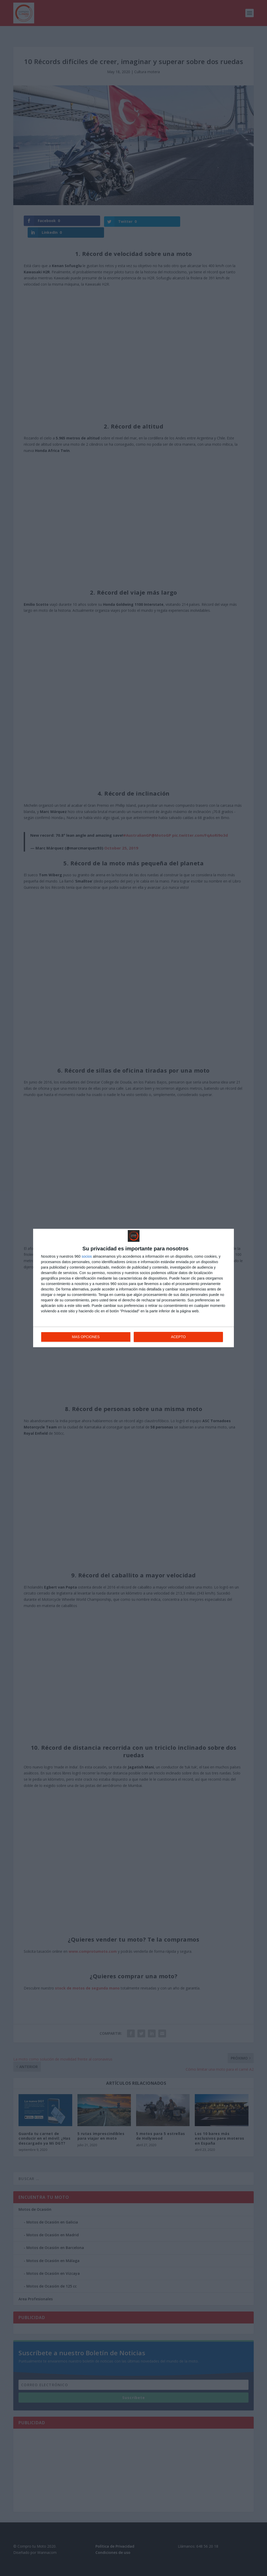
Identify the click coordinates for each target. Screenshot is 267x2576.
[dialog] (133, 1288)
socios (87, 1256)
